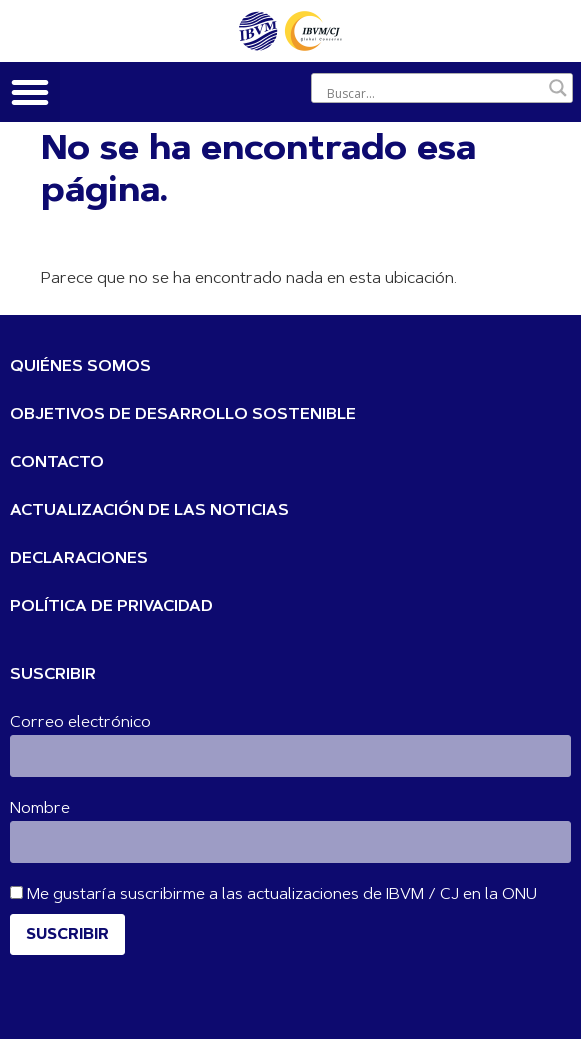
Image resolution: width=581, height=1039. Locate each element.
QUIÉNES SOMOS (80, 367)
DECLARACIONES (79, 559)
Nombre (40, 809)
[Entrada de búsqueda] (433, 93)
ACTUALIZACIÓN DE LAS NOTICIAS (149, 511)
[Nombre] (290, 842)
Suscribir (67, 935)
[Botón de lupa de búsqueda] (558, 88)
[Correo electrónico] (290, 756)
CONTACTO (57, 463)
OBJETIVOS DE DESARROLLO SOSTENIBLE (183, 415)
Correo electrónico (80, 723)
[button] (30, 92)
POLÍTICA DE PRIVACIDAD (111, 607)
